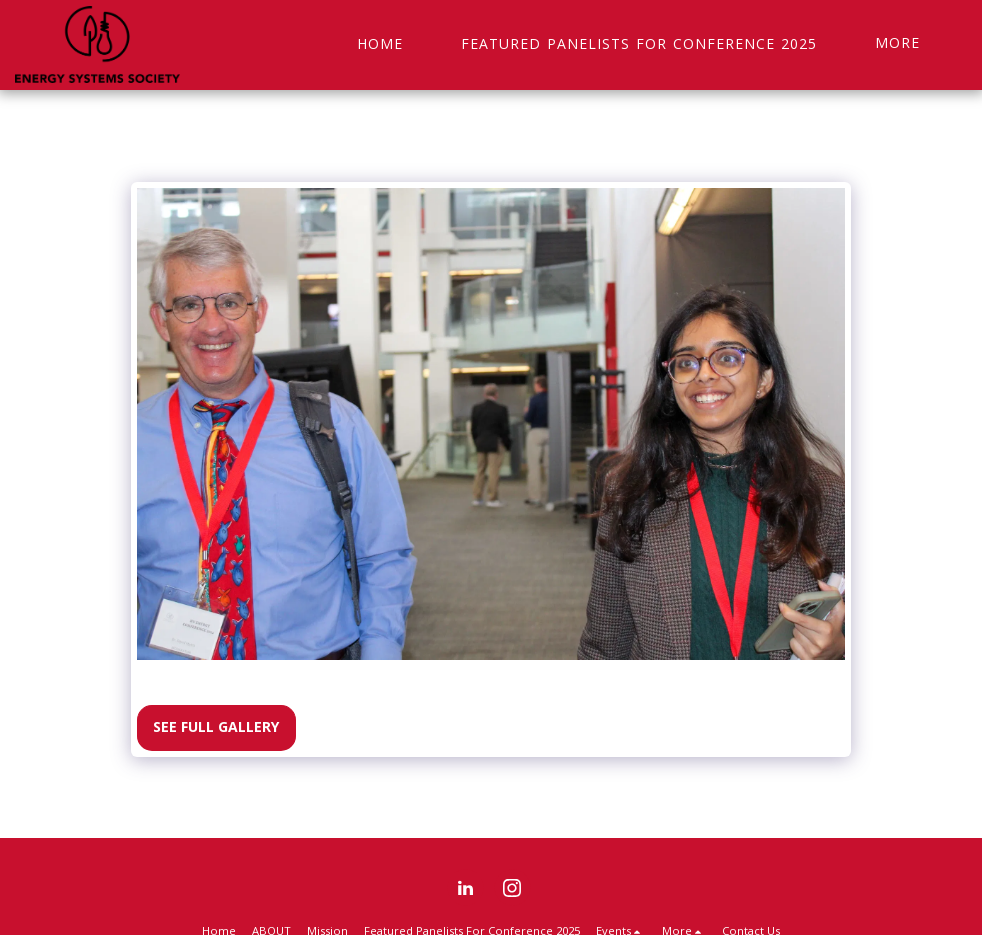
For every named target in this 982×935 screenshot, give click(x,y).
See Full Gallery (216, 726)
